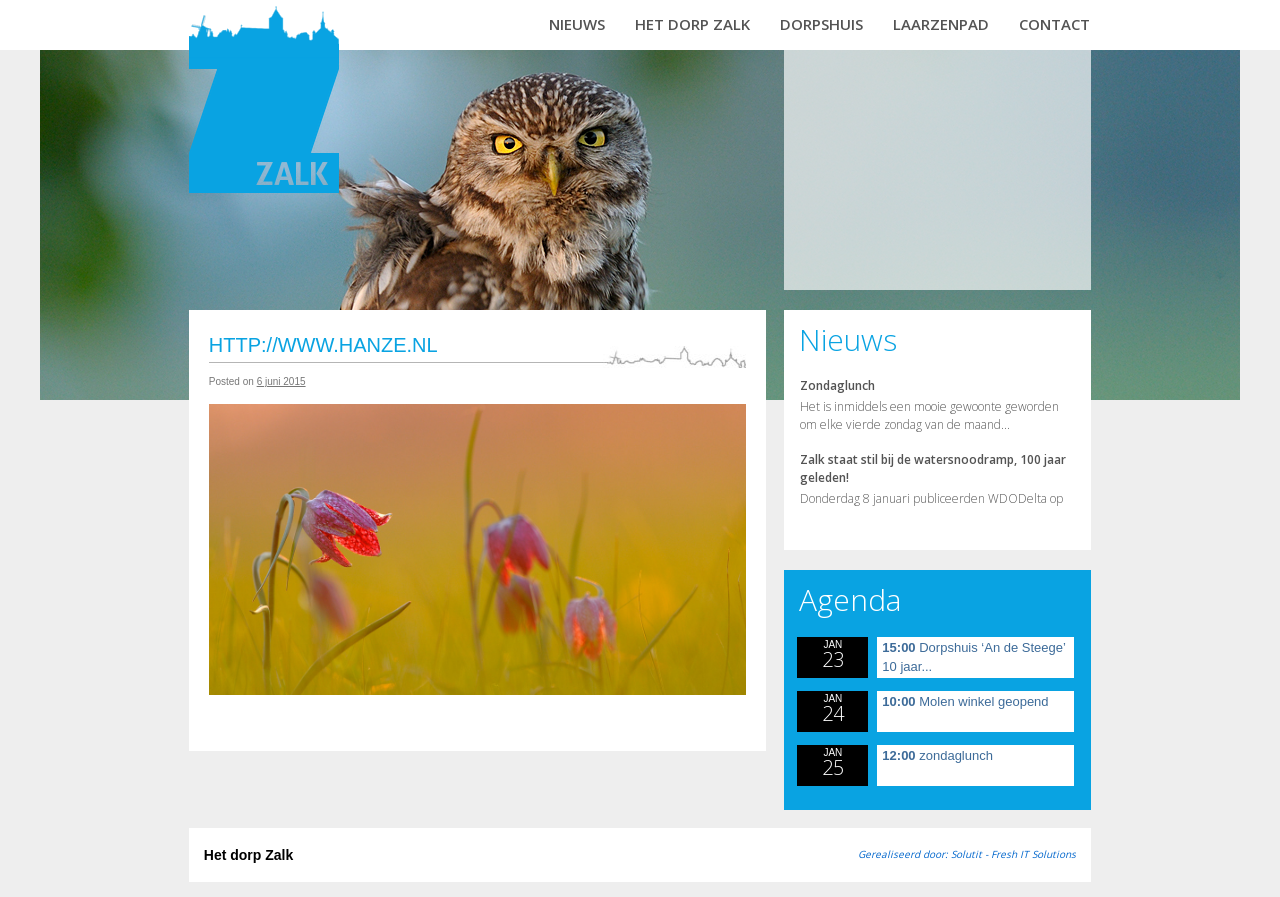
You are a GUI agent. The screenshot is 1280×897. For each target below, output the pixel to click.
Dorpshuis (821, 24)
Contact (1054, 24)
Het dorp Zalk (692, 24)
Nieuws (577, 24)
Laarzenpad (941, 24)
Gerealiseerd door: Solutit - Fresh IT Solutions (967, 854)
